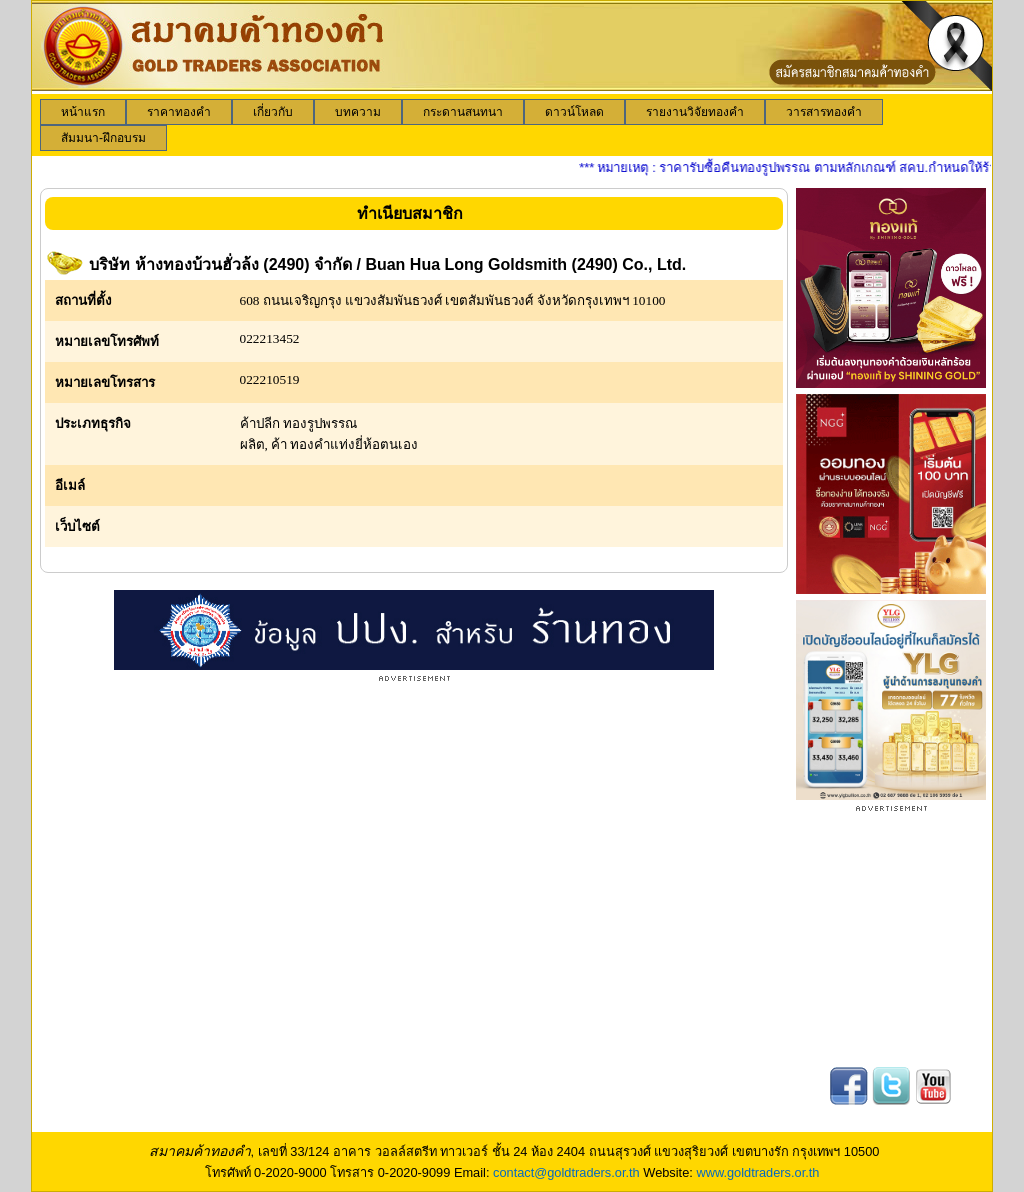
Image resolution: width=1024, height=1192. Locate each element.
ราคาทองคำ (179, 112)
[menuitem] (83, 112)
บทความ (358, 112)
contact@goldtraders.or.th (566, 1172)
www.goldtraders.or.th (757, 1172)
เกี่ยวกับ (273, 112)
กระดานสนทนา (463, 112)
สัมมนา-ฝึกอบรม (103, 138)
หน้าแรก (83, 112)
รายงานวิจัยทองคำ (695, 112)
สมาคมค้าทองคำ (200, 1151)
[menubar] (512, 125)
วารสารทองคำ (824, 112)
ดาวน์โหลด (574, 112)
